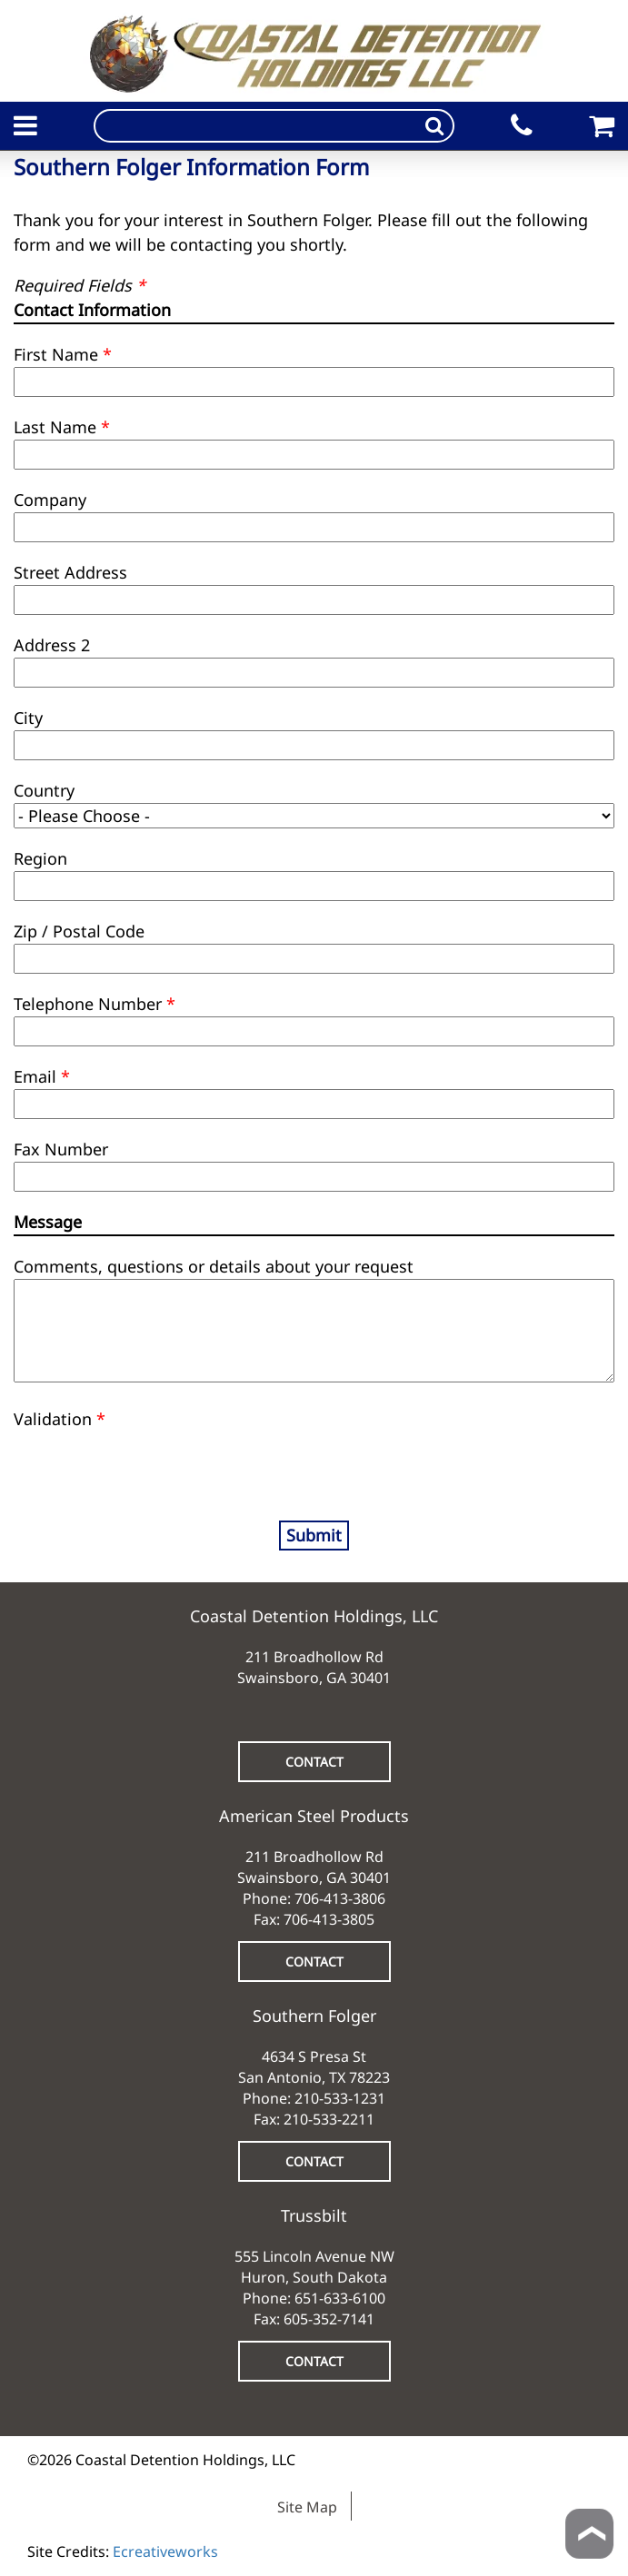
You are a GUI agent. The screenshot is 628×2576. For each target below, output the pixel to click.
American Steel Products (314, 1816)
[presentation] (120, 1459)
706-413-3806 (339, 1898)
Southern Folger (314, 2015)
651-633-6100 (339, 2298)
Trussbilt (314, 2215)
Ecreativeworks (165, 2551)
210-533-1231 (339, 2098)
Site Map (307, 2507)
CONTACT (314, 1761)
